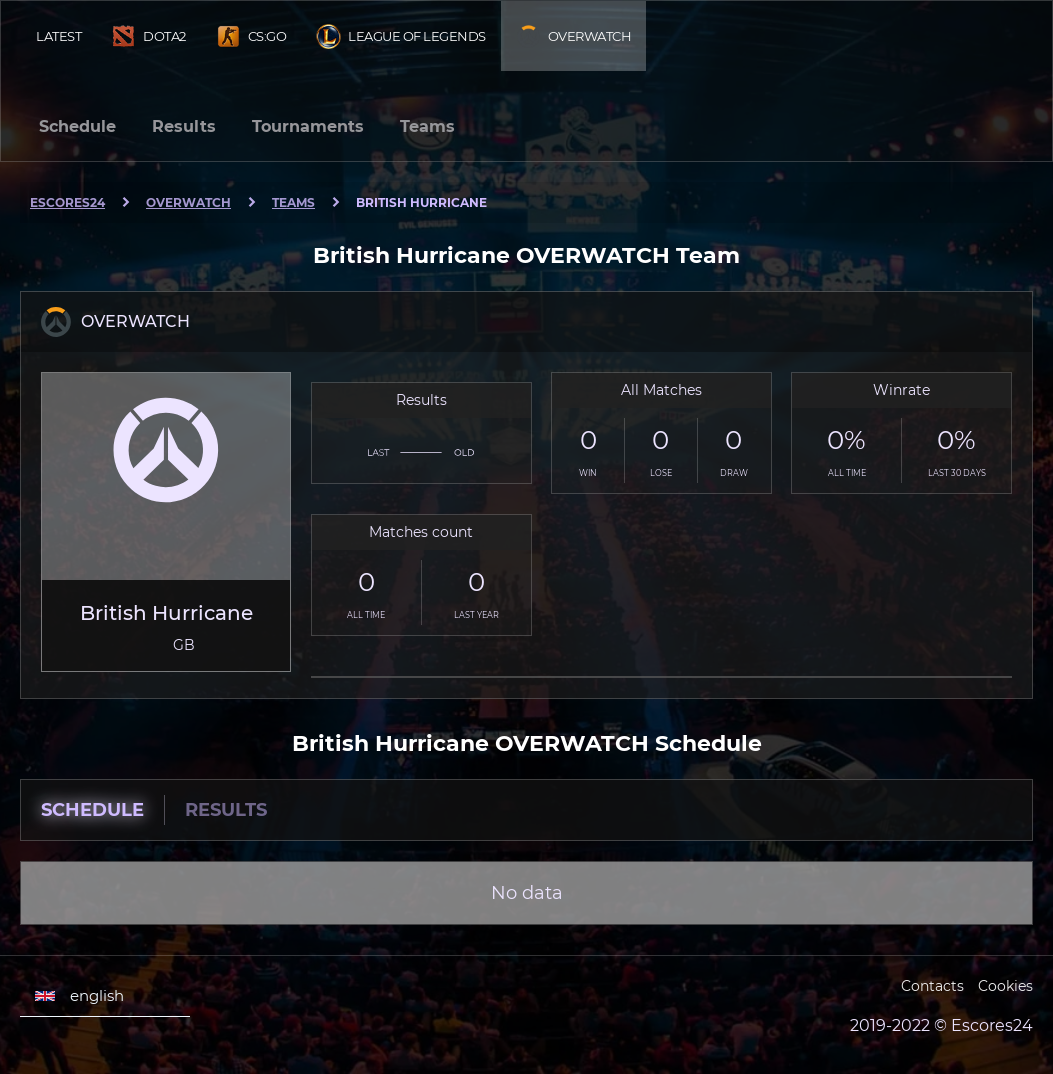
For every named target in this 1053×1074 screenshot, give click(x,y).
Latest (58, 36)
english (79, 996)
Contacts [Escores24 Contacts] (932, 986)
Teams (427, 126)
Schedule (77, 126)
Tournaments (308, 126)
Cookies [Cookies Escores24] (1005, 986)
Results (184, 126)
